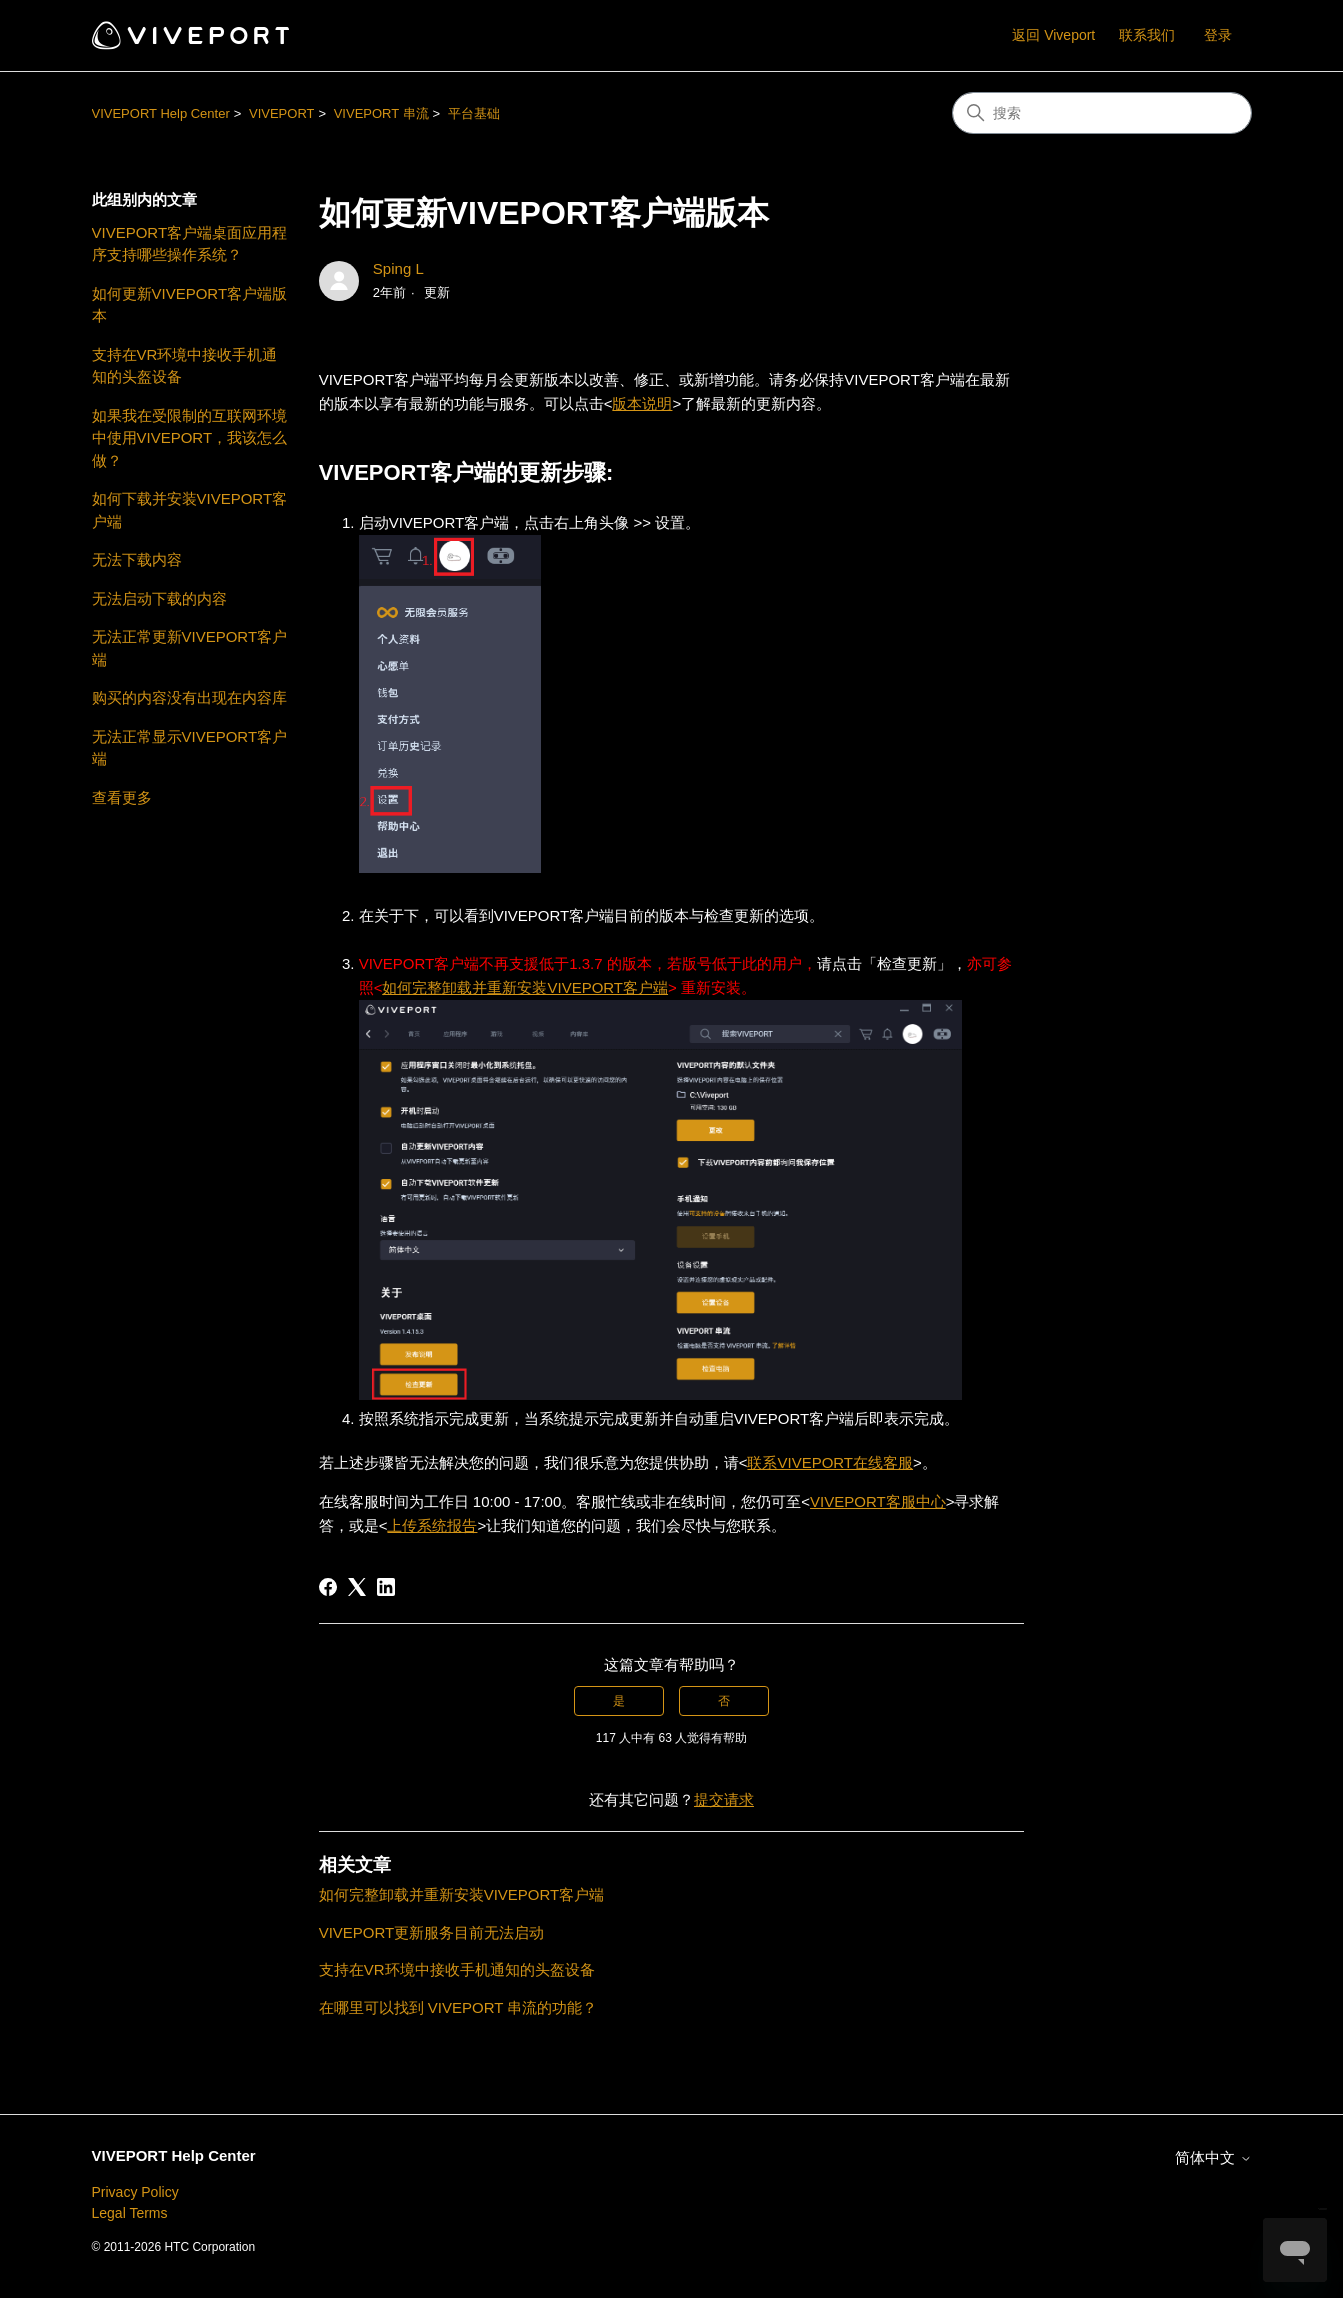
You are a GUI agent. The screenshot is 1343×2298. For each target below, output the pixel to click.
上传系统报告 (432, 1525)
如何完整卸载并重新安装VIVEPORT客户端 (525, 987)
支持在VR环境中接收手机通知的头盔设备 (185, 366)
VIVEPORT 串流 (381, 113)
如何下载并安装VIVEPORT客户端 (190, 510)
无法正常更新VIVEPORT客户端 (190, 648)
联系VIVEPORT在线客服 (830, 1462)
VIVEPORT (282, 113)
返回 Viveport (1053, 35)
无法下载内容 (137, 559)
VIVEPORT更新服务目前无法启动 (432, 1932)
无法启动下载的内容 (159, 598)
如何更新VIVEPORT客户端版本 (190, 305)
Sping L (398, 268)
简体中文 (1213, 2157)
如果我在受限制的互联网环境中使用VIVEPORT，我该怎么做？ (190, 438)
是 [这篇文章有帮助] (619, 1701)
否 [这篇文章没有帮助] (724, 1701)
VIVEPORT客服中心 (878, 1501)
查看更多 (122, 797)
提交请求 (724, 1799)
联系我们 (1147, 35)
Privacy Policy (135, 2192)
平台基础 (474, 113)
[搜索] (1102, 113)
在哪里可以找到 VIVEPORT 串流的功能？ (458, 2007)
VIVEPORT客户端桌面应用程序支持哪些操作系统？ (190, 244)
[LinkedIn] (386, 1587)
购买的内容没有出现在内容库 (189, 697)
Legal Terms (130, 2213)
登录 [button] (1218, 35)
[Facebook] (328, 1587)
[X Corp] (357, 1587)
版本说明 (642, 403)
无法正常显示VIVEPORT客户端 (190, 748)
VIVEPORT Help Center (161, 113)
